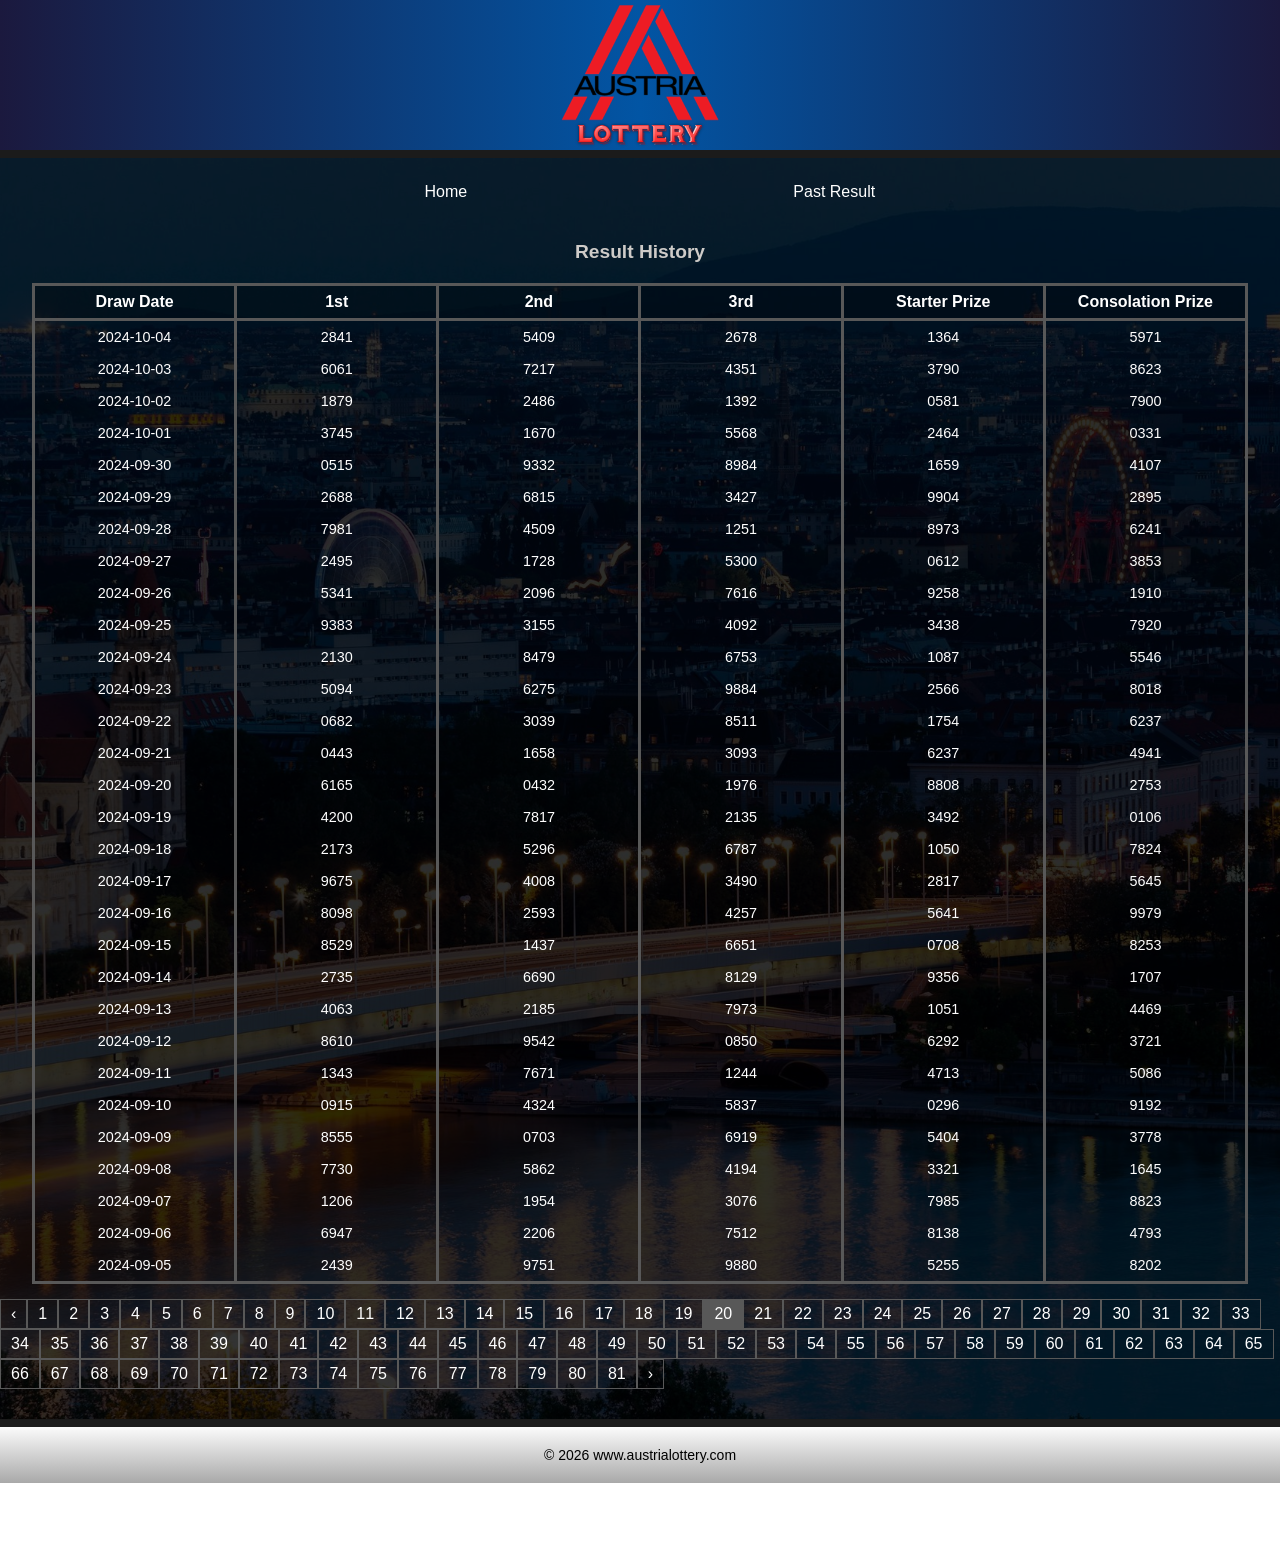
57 (935, 1343)
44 (418, 1343)
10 (325, 1313)
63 (1174, 1343)
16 (564, 1313)
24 (883, 1313)
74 (338, 1373)
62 (1134, 1343)
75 (378, 1373)
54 (816, 1343)
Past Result (834, 191)
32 (1201, 1313)
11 (365, 1313)
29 (1082, 1313)
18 (644, 1313)
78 (498, 1373)
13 (445, 1313)
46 (498, 1343)
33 (1241, 1313)
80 (577, 1373)
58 (975, 1343)
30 (1121, 1313)
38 (179, 1343)
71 (219, 1373)
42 (338, 1343)
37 (139, 1343)
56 (896, 1343)
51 (697, 1343)
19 (684, 1313)
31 (1161, 1313)
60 (1055, 1343)
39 (219, 1343)
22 (803, 1313)
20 (723, 1313)
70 (179, 1373)
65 (1254, 1343)
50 (657, 1343)
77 (458, 1373)
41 (299, 1343)
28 (1042, 1313)
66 (20, 1373)
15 (524, 1313)
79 (537, 1373)
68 (100, 1373)
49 (617, 1343)
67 (60, 1373)
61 (1095, 1343)
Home (445, 191)
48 (577, 1343)
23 (843, 1313)
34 (20, 1343)
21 (763, 1313)
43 (378, 1343)
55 (856, 1343)
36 (100, 1343)
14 (485, 1313)
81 (617, 1373)
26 (962, 1313)
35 (60, 1343)
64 (1214, 1343)
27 (1002, 1313)
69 (139, 1373)
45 (458, 1343)
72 (259, 1373)
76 (418, 1373)
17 (604, 1313)
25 (922, 1313)
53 (776, 1343)
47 (537, 1343)
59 (1015, 1343)
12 (405, 1313)
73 (299, 1373)
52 (736, 1343)
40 (259, 1343)
